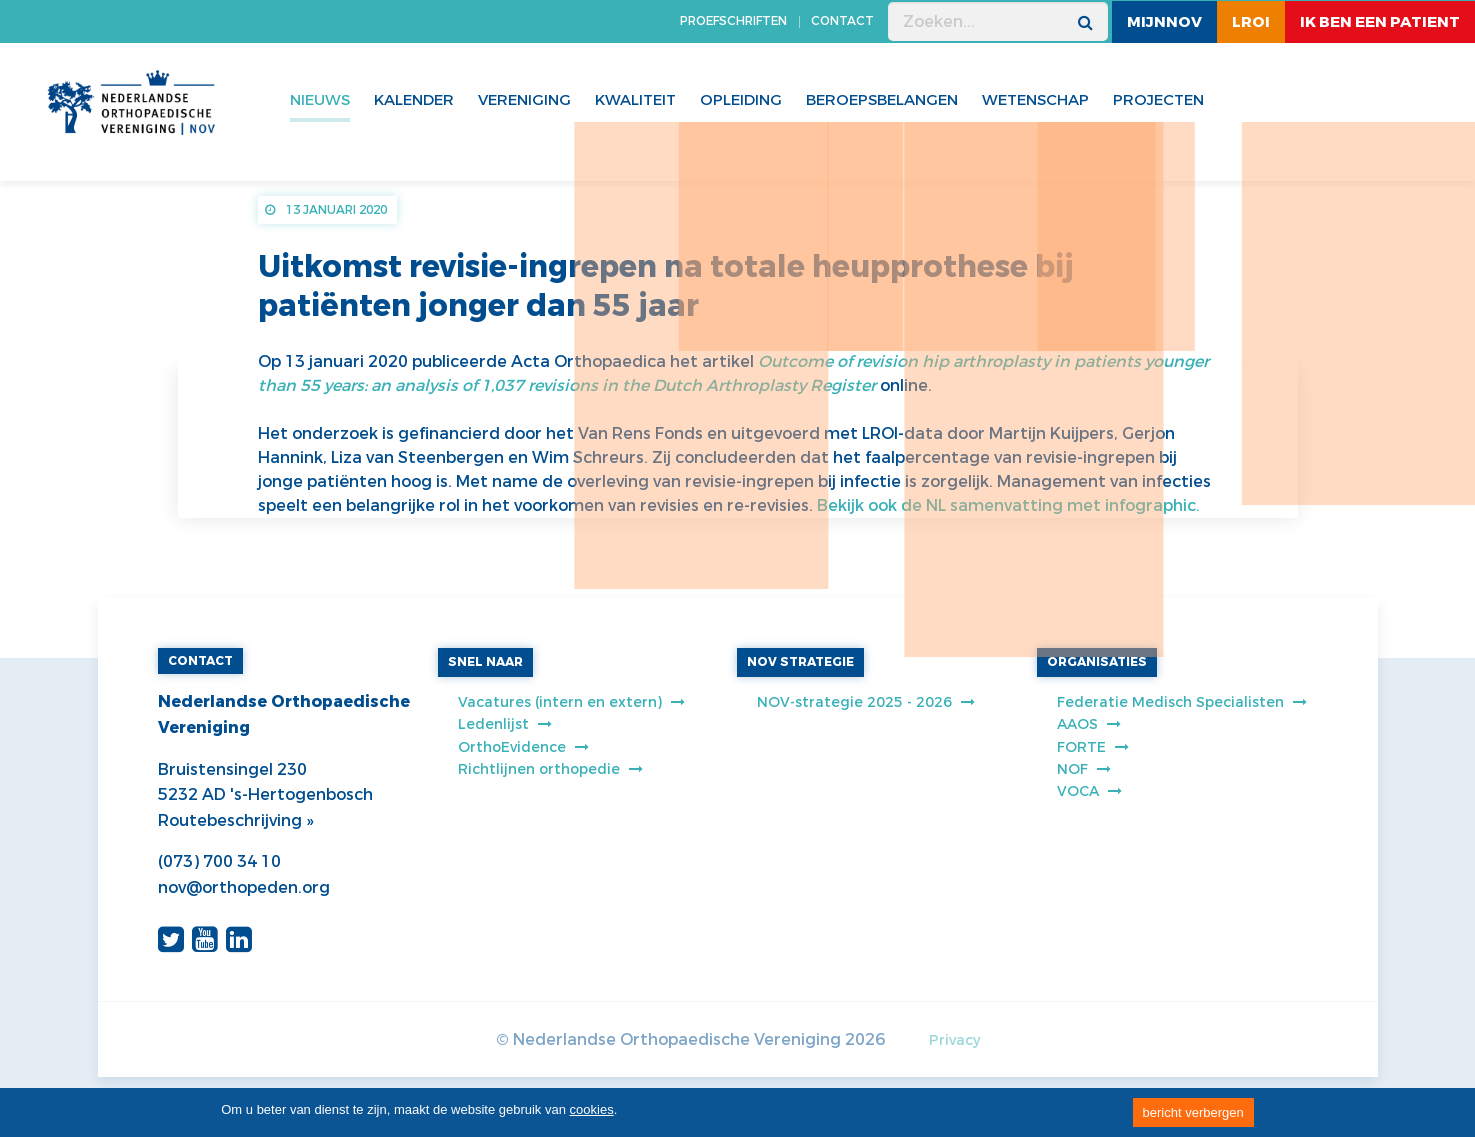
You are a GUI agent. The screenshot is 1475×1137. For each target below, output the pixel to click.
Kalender (414, 100)
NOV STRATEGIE (800, 662)
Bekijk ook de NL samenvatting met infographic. (1008, 505)
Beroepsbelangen (882, 100)
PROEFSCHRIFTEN (733, 21)
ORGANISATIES (1097, 662)
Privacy (954, 1040)
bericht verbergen (1193, 1112)
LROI (1251, 22)
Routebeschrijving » (235, 820)
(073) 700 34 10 (219, 861)
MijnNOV (1164, 22)
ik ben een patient (1380, 22)
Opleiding (741, 100)
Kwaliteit (635, 100)
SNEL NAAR (485, 662)
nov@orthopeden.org (244, 887)
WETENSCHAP (1035, 100)
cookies (592, 1109)
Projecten (1158, 100)
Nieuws (320, 100)
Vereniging (524, 100)
